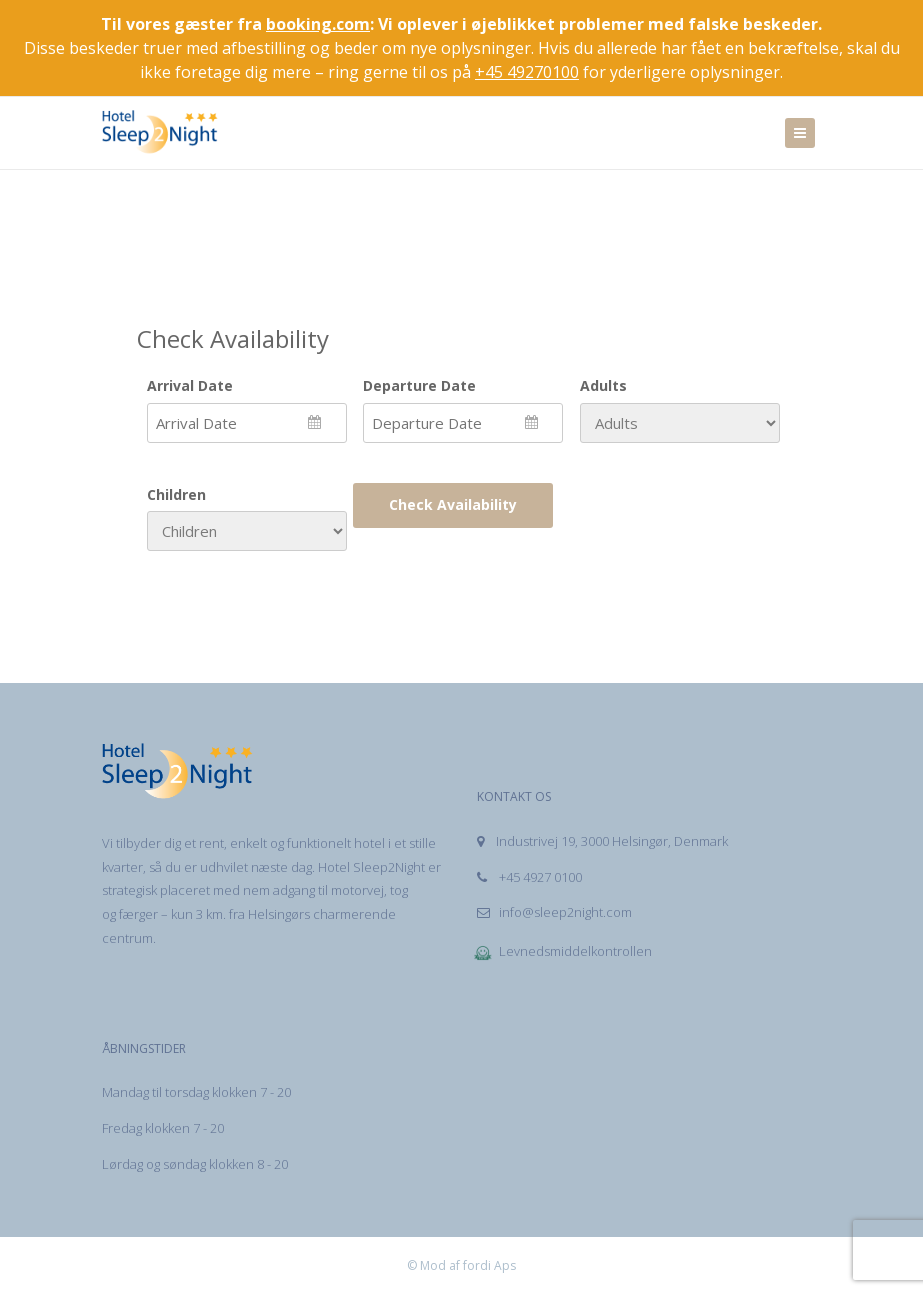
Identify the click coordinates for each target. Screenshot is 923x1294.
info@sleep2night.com (554, 912)
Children (176, 494)
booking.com (318, 24)
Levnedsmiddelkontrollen (562, 951)
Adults (603, 385)
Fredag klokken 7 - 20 (163, 1128)
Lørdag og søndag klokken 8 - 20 (195, 1164)
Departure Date (419, 385)
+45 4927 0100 (529, 877)
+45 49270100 (527, 72)
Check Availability (453, 504)
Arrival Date (190, 385)
